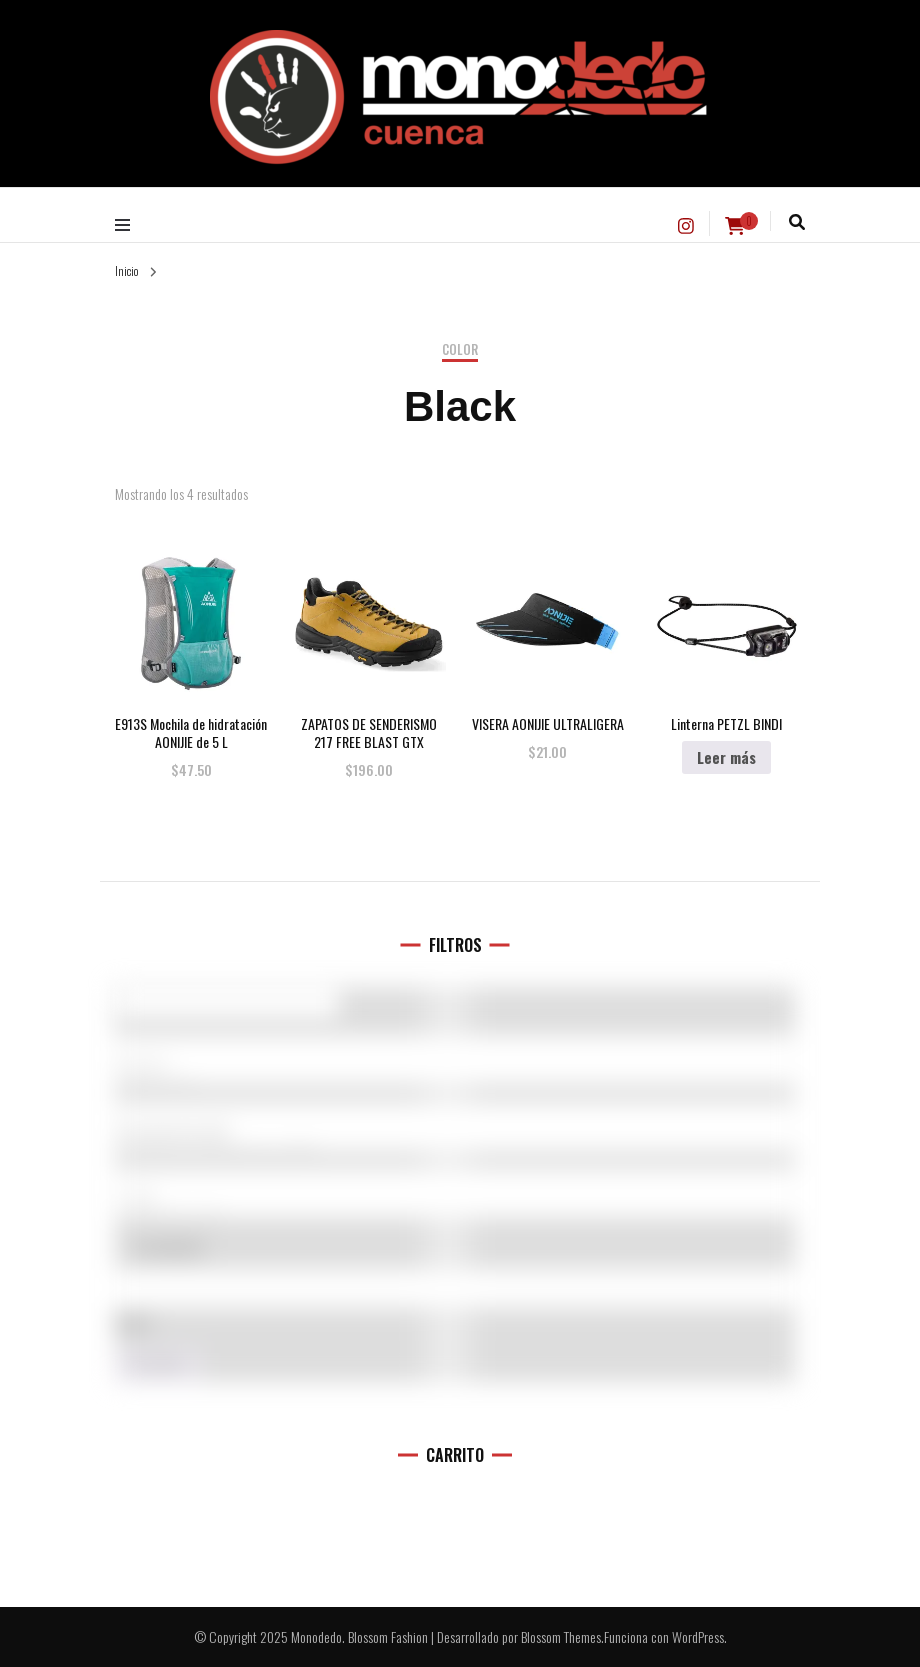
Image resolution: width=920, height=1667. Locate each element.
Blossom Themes (561, 1636)
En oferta (169, 1247)
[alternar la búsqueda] (797, 222)
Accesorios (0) (455, 1133)
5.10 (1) (455, 1067)
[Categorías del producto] (455, 1127)
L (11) (455, 1199)
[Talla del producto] (455, 1193)
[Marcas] (455, 1060)
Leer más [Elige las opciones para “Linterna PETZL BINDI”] (726, 757)
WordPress (698, 1636)
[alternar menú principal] (127, 224)
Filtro (157, 1365)
